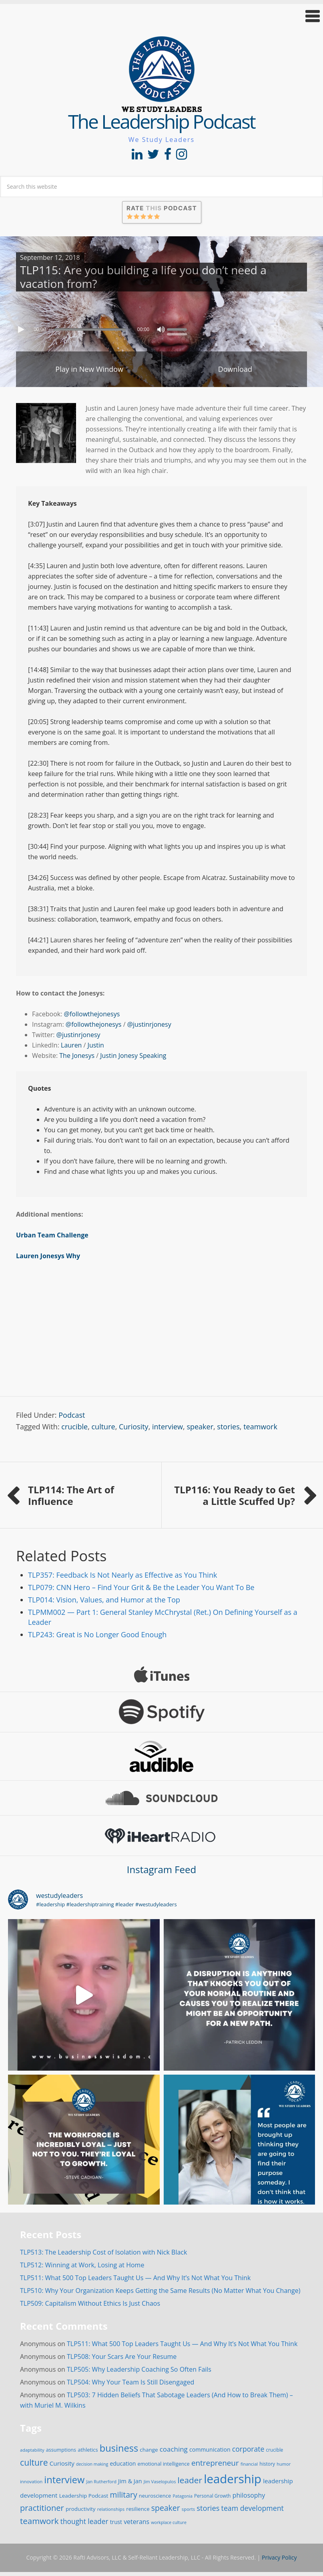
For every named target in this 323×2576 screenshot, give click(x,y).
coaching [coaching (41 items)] (174, 2449)
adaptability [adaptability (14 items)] (32, 2450)
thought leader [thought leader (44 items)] (84, 2521)
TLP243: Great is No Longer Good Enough (97, 1634)
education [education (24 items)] (123, 2463)
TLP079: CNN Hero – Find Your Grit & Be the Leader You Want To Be (141, 1587)
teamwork (260, 1426)
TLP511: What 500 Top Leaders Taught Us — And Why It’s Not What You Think (135, 2277)
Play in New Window (89, 369)
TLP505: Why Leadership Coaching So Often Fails (139, 2369)
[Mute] (161, 329)
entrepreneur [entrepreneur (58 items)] (215, 2463)
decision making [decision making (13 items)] (92, 2464)
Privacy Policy (279, 2557)
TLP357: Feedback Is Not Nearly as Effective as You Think (122, 1575)
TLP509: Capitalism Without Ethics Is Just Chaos (90, 2303)
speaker (200, 1426)
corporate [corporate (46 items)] (248, 2449)
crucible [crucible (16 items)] (274, 2449)
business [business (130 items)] (119, 2448)
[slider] (90, 329)
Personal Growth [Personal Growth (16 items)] (212, 2495)
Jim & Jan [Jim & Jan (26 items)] (130, 2481)
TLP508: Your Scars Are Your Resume (122, 2356)
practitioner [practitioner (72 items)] (42, 2507)
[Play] (22, 329)
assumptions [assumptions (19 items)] (61, 2449)
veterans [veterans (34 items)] (136, 2521)
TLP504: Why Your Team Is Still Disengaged (130, 2382)
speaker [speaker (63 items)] (165, 2507)
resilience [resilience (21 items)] (137, 2508)
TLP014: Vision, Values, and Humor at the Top (104, 1599)
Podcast (71, 1415)
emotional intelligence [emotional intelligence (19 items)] (164, 2463)
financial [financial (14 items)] (249, 2464)
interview (167, 1426)
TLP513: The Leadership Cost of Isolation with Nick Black (103, 2252)
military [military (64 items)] (123, 2494)
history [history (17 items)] (267, 2463)
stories (228, 1426)
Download (235, 369)
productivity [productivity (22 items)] (81, 2508)
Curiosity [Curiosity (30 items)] (62, 2463)
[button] (161, 16)
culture (103, 1426)
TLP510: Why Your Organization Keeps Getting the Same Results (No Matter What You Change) (160, 2290)
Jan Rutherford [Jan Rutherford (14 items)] (101, 2481)
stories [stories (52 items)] (208, 2508)
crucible (74, 1426)
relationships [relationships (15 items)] (110, 2509)
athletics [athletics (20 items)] (88, 2449)
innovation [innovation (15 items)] (31, 2481)
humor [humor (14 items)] (284, 2464)
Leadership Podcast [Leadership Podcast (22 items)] (83, 2495)
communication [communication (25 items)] (210, 2449)
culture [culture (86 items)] (34, 2462)
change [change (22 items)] (149, 2449)
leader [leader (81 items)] (190, 2480)
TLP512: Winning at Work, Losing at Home (82, 2265)
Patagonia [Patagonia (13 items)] (182, 2496)
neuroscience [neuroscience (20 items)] (155, 2495)
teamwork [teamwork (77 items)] (39, 2520)
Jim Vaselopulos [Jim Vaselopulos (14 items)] (160, 2481)
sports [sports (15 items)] (188, 2509)
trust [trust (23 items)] (116, 2522)
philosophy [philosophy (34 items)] (249, 2495)
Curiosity (133, 1426)
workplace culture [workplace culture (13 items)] (169, 2522)
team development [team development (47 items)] (252, 2508)
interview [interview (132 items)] (64, 2479)
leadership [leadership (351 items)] (232, 2479)
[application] (161, 327)
